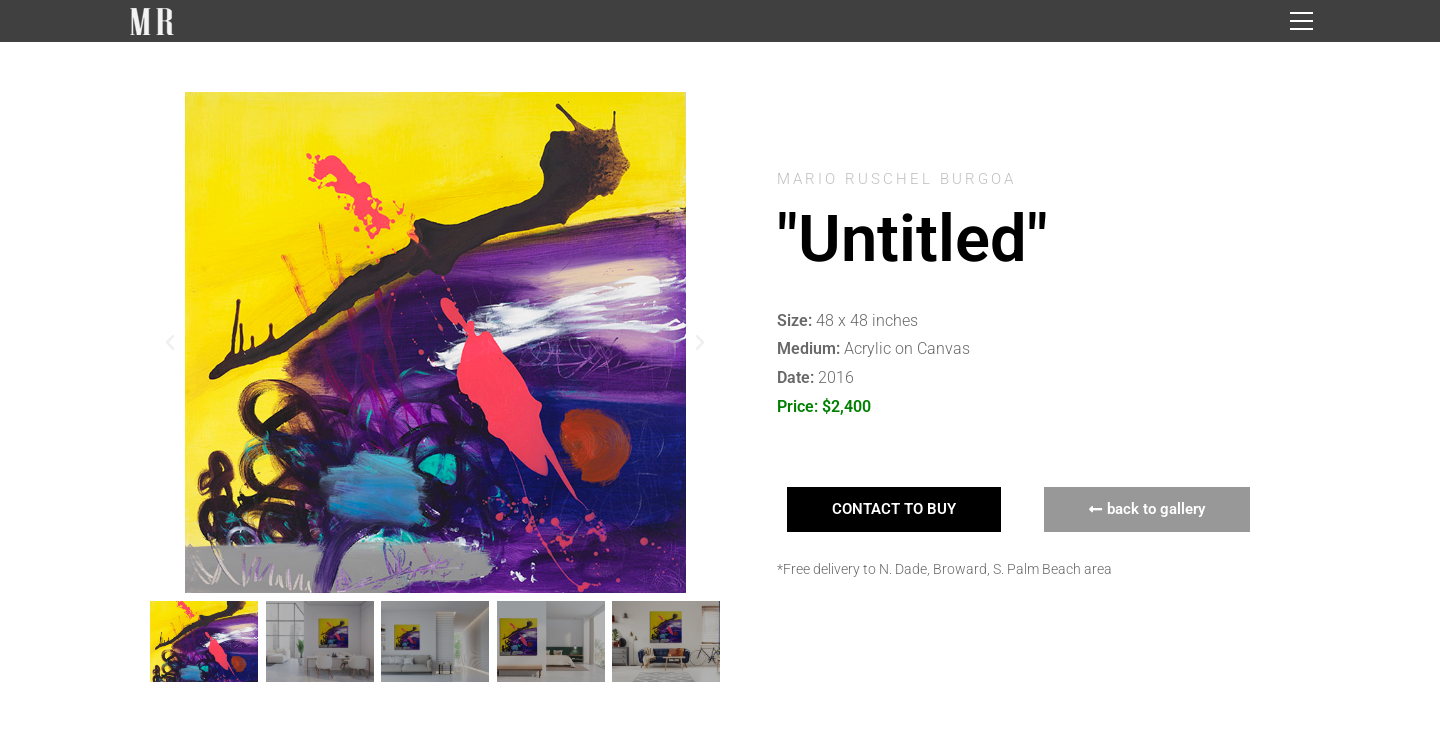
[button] (170, 343)
